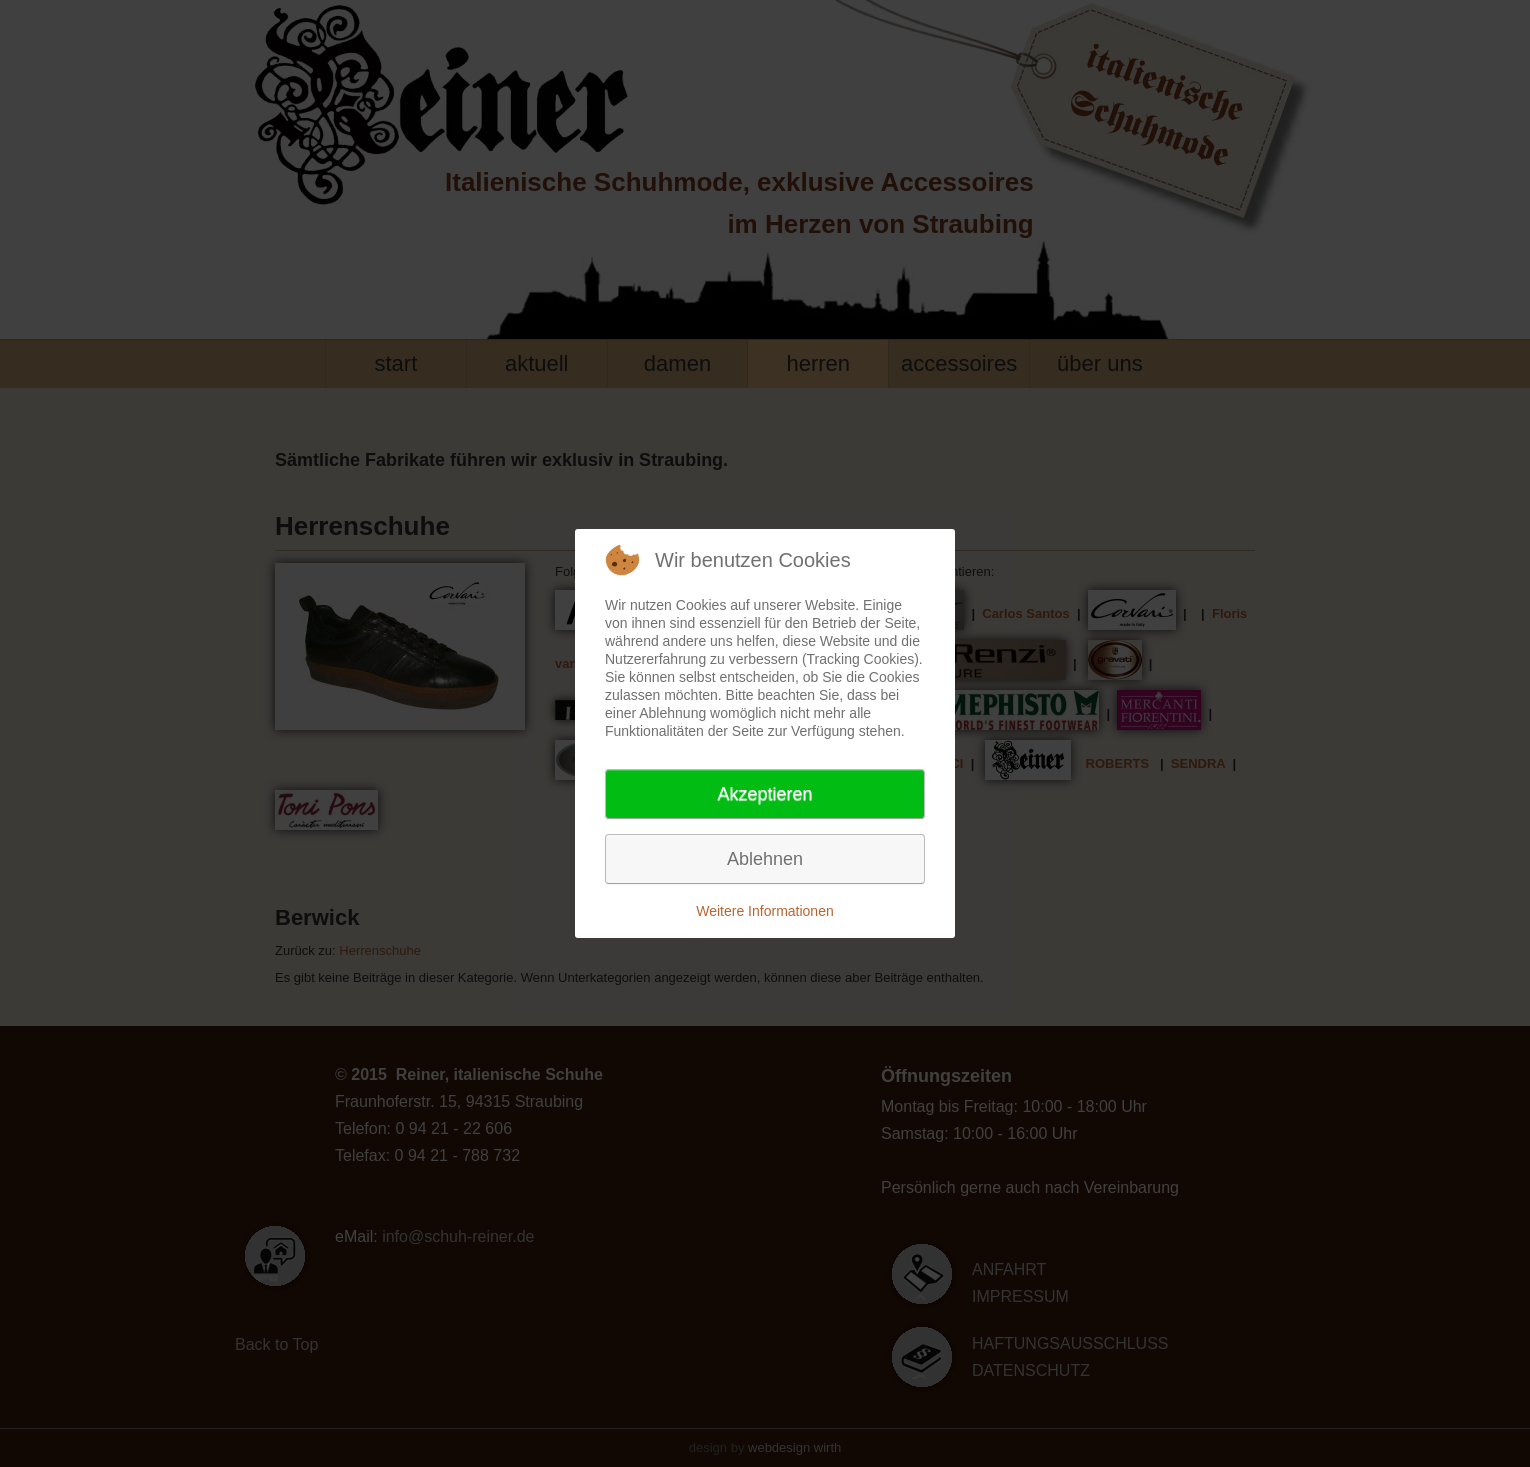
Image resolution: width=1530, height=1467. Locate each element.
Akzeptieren (764, 794)
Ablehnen (765, 859)
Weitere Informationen (764, 911)
